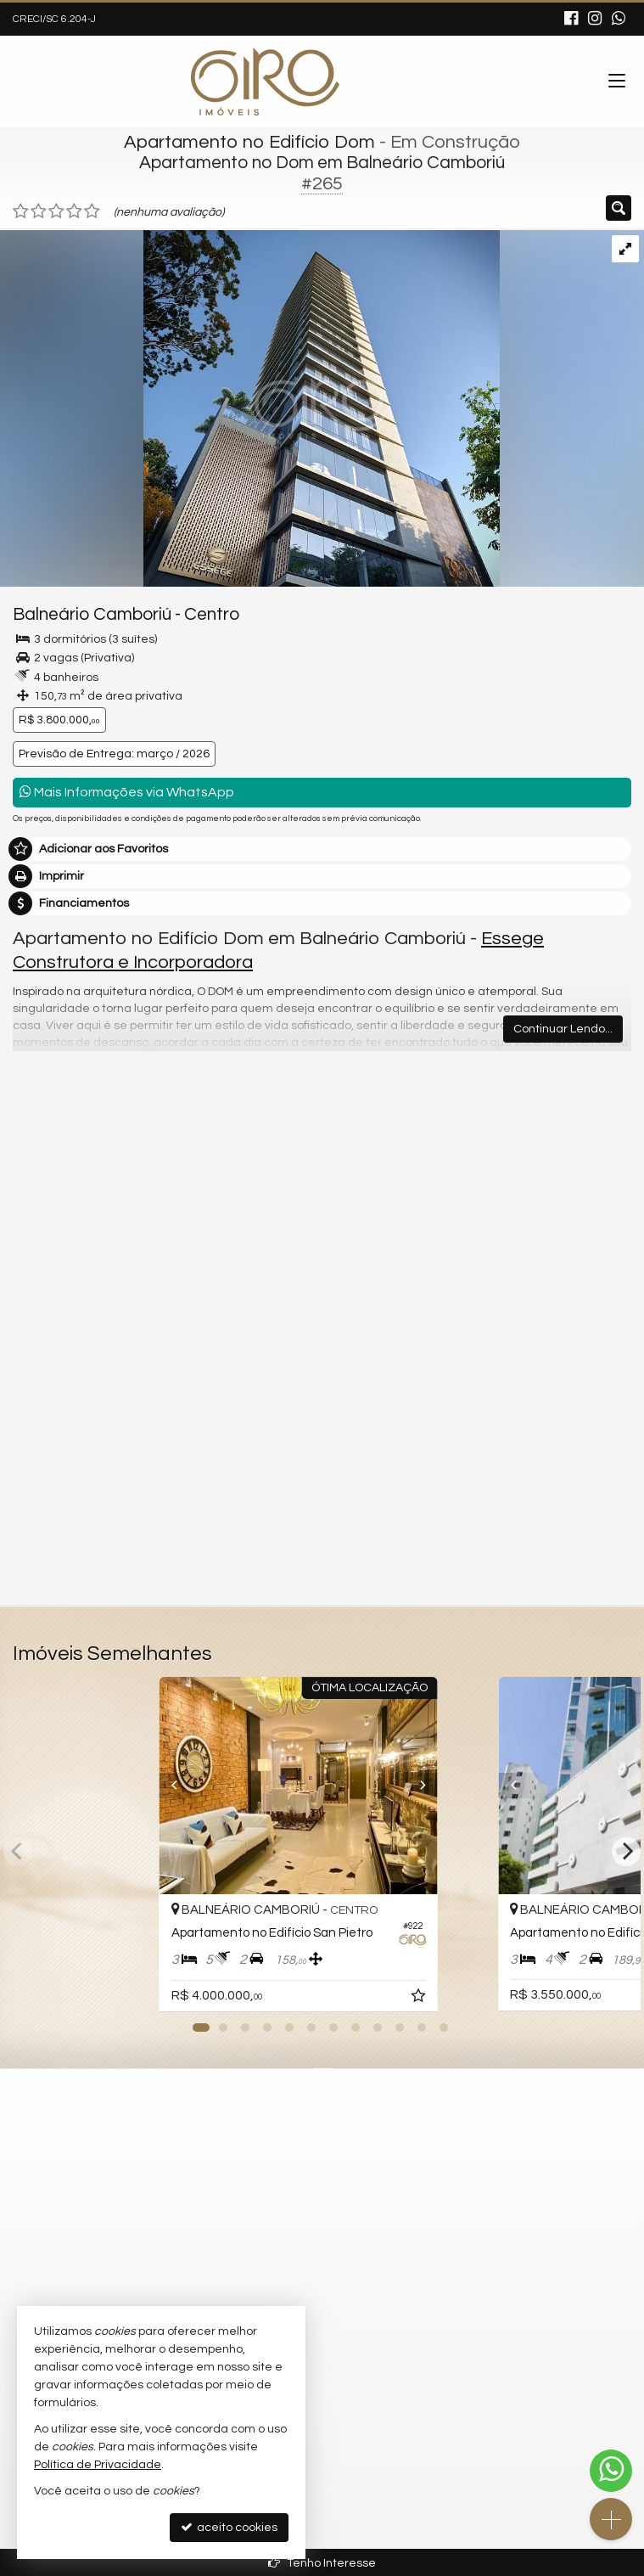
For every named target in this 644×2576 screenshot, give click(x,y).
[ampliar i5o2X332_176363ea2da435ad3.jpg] (250, 407)
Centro (211, 614)
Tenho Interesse (322, 2562)
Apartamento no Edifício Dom (249, 142)
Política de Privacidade (97, 2465)
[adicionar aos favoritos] (467, 1999)
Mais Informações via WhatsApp (127, 792)
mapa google (253, 2184)
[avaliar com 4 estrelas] (74, 211)
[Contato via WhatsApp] (611, 2470)
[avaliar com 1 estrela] (21, 211)
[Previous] (166, 1785)
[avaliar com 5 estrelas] (92, 211)
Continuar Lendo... (563, 1029)
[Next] (477, 1785)
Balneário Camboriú (92, 614)
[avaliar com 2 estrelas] (39, 211)
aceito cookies (229, 2527)
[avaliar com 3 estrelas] (56, 211)
